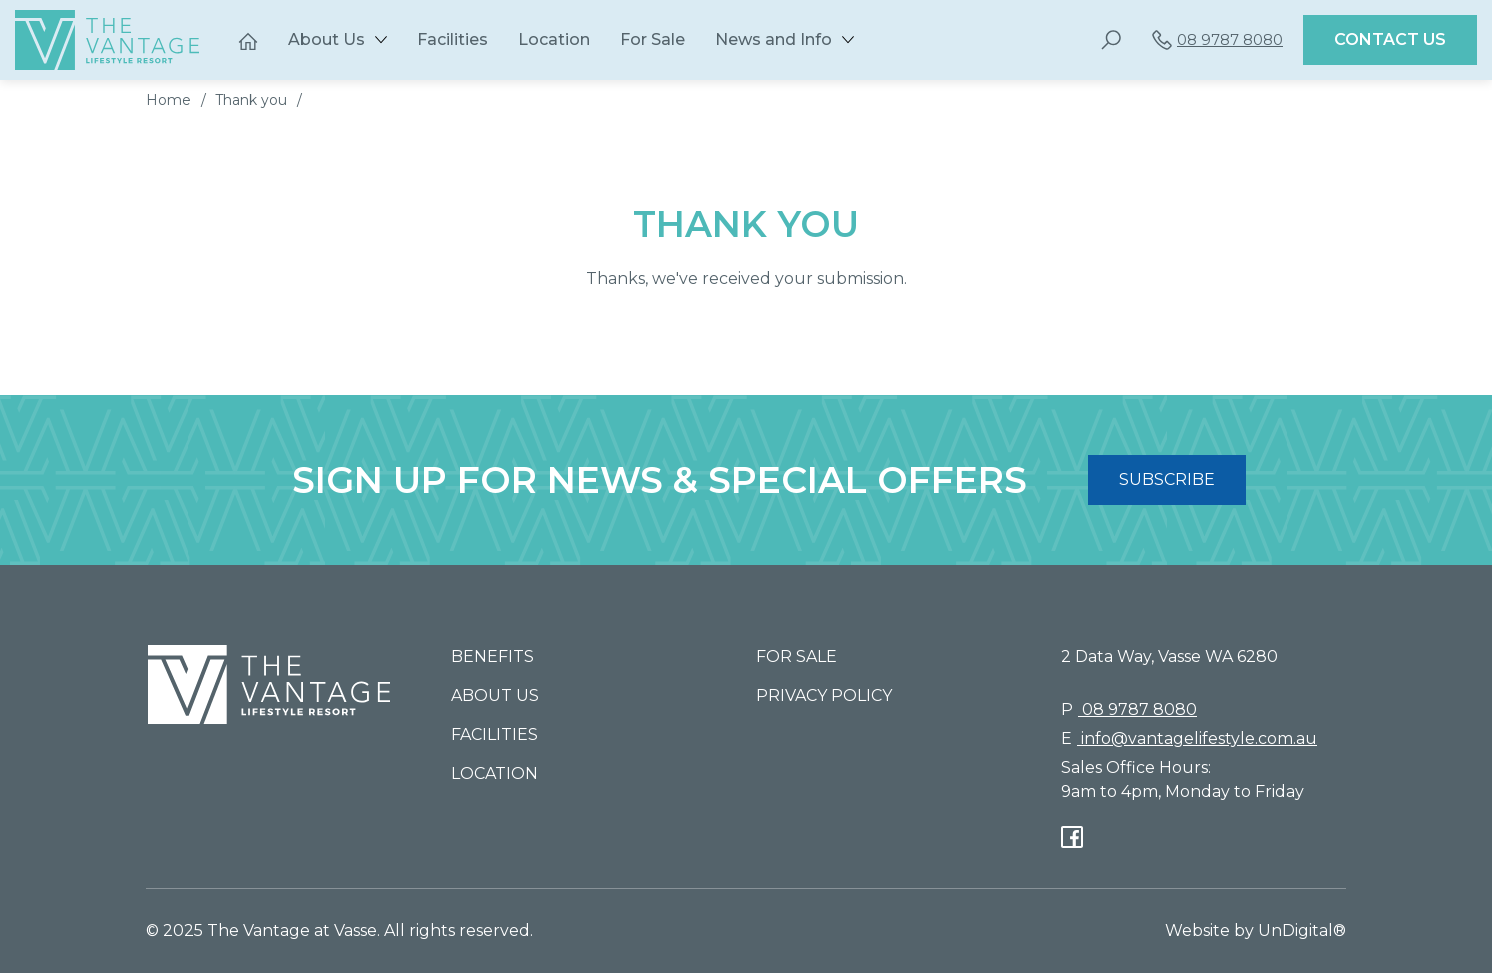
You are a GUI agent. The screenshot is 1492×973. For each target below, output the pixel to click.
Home (168, 100)
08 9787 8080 (1217, 40)
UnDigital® (1302, 930)
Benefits (492, 656)
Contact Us (1390, 39)
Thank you (251, 100)
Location (554, 39)
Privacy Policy (824, 695)
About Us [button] (326, 39)
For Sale (652, 39)
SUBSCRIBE (1167, 479)
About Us (495, 695)
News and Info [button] (773, 39)
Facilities (452, 39)
